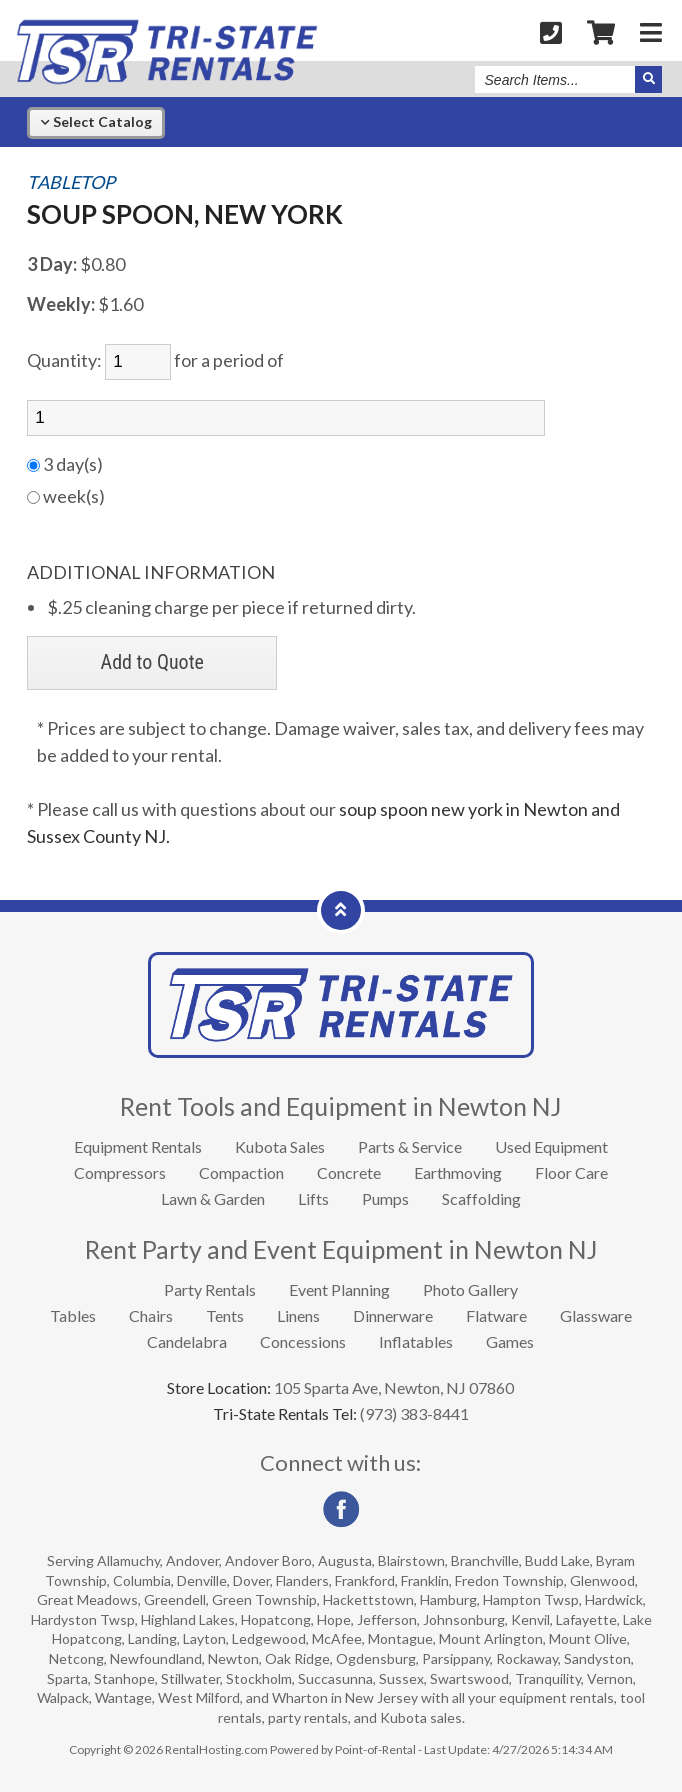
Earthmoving (458, 1172)
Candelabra (187, 1341)
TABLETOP (71, 182)
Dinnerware (393, 1315)
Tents (225, 1315)
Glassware (596, 1315)
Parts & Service (410, 1146)
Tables (73, 1315)
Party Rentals (210, 1289)
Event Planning (339, 1289)
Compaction (241, 1172)
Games (510, 1341)
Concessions (303, 1341)
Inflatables (416, 1341)
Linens (298, 1315)
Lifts (313, 1198)
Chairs (151, 1315)
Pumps (385, 1198)
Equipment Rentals (138, 1146)
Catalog (96, 121)
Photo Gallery (470, 1289)
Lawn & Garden (213, 1198)
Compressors (120, 1172)
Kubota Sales (280, 1146)
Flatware (496, 1315)
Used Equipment (551, 1146)
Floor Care (571, 1172)
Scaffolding (481, 1198)
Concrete (349, 1172)
